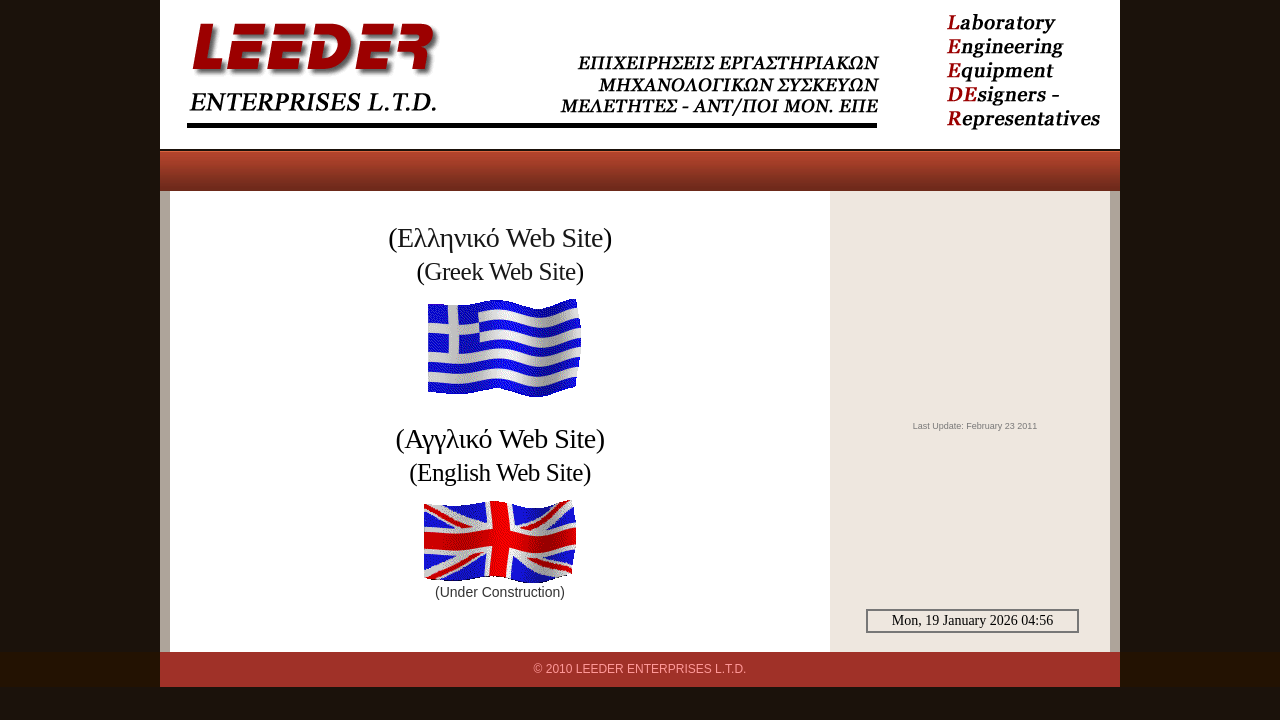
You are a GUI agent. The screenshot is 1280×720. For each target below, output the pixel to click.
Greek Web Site (499, 271)
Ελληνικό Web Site (500, 237)
